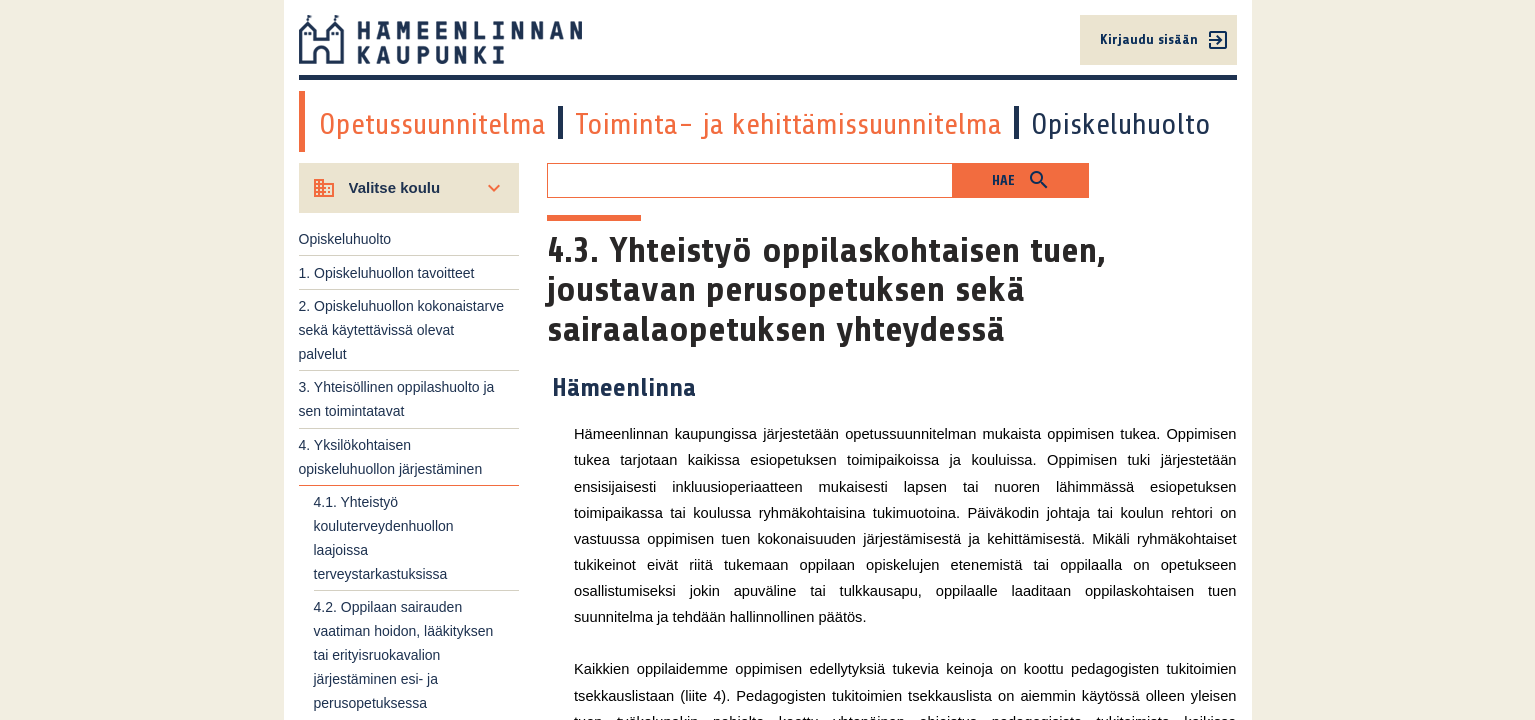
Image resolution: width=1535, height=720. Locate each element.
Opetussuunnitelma (432, 124)
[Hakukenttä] (750, 180)
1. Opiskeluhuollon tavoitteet (387, 273)
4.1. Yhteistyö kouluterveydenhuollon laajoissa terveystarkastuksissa (384, 538)
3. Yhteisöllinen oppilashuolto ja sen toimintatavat (397, 399)
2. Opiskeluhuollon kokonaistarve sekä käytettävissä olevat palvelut (401, 330)
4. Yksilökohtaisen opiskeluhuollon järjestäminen (391, 457)
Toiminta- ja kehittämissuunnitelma (788, 124)
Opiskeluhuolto (1121, 124)
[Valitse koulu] (409, 188)
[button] (1020, 180)
